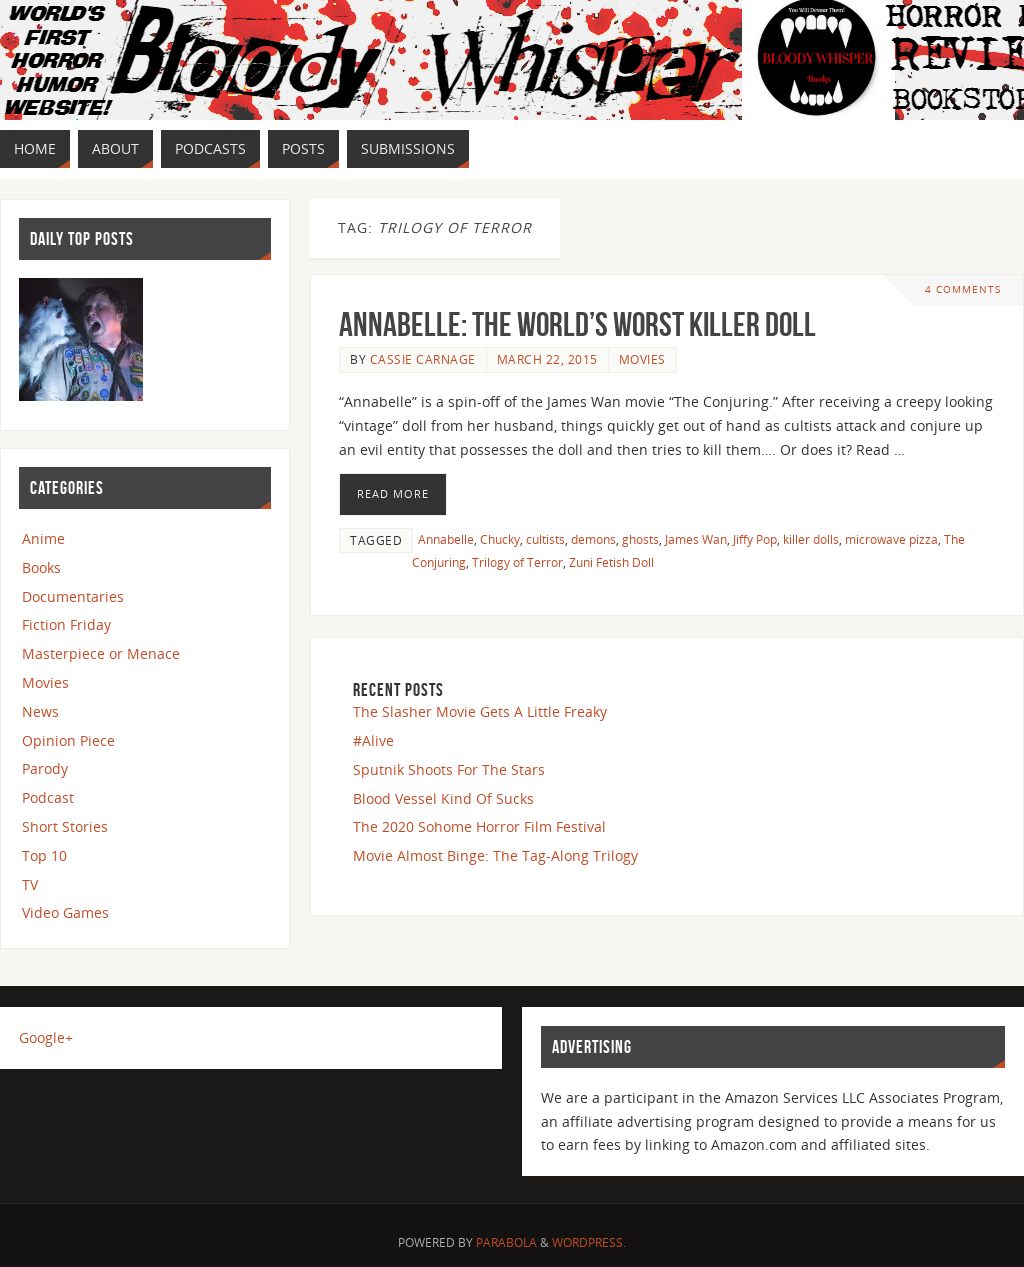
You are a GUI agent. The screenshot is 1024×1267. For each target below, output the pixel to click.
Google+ (46, 1037)
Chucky (500, 539)
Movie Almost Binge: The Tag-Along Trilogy (495, 855)
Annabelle (446, 539)
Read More (393, 493)
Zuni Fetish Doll (611, 562)
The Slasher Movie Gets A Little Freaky (480, 711)
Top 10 (44, 855)
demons (593, 539)
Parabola (506, 1242)
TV (30, 884)
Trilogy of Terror (517, 562)
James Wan (696, 539)
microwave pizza (891, 539)
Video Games (65, 912)
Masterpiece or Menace (101, 653)
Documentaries (73, 596)
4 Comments (963, 289)
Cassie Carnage (423, 359)
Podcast (48, 797)
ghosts (640, 539)
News (40, 711)
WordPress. (589, 1242)
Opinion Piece (68, 740)
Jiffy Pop (755, 539)
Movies (642, 359)
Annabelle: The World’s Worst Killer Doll (577, 324)
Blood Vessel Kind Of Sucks (443, 798)
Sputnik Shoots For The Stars (449, 769)
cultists (545, 539)
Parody (45, 768)
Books (41, 567)
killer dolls (811, 539)
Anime (43, 538)
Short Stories (65, 826)
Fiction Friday (66, 624)
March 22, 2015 (547, 359)
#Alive (373, 740)
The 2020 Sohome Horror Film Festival (479, 826)
